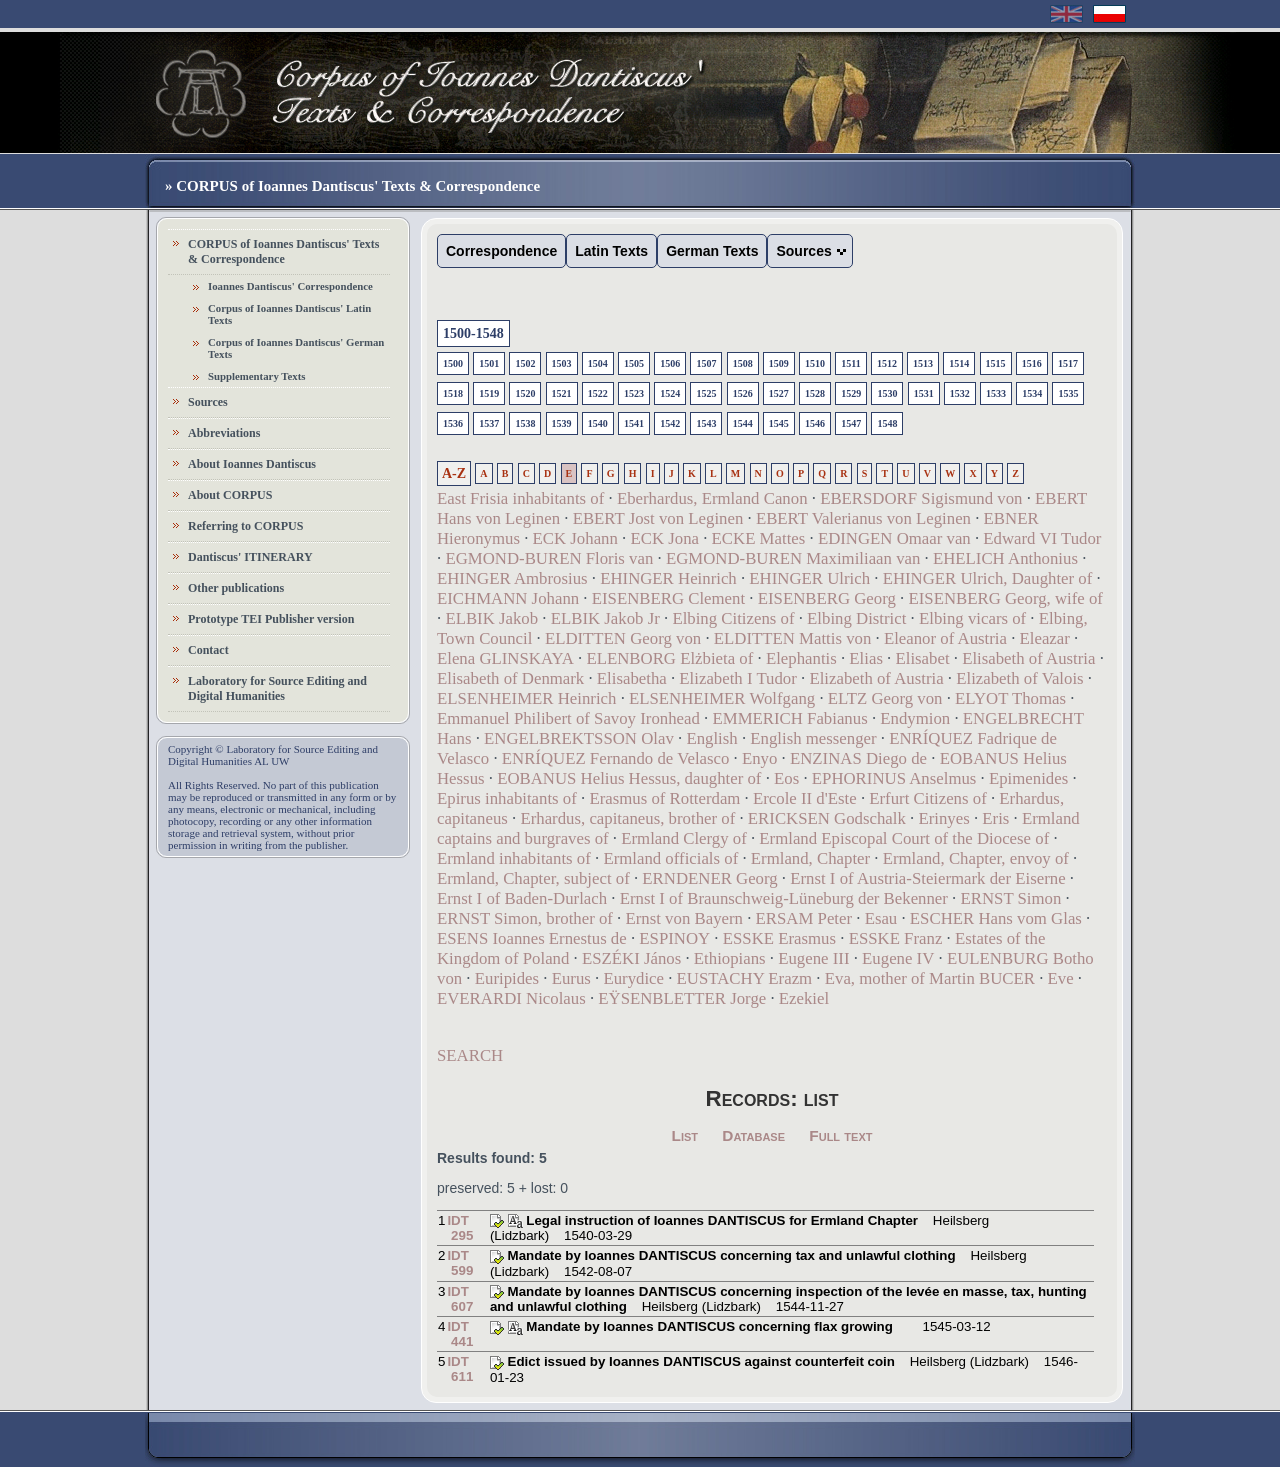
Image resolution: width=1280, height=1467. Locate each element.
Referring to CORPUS (245, 526)
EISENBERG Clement (668, 598)
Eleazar (1045, 638)
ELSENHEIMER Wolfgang (722, 698)
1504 (598, 363)
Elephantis (801, 658)
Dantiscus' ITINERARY (250, 557)
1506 (670, 363)
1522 (598, 393)
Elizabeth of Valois (1019, 678)
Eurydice (633, 978)
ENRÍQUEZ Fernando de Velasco (616, 758)
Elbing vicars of (972, 618)
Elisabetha (632, 678)
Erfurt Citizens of (927, 798)
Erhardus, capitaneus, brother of (627, 818)
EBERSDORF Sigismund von (921, 498)
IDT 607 (460, 1299)
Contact (208, 650)
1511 (850, 363)
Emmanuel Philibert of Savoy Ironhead (568, 718)
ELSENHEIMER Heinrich (526, 698)
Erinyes (943, 818)
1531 (924, 393)
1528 (815, 393)
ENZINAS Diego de (858, 758)
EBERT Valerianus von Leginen (863, 518)
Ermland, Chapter (810, 858)
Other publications (236, 588)
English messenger (813, 738)
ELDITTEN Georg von (623, 638)
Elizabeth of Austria (876, 678)
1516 (1032, 363)
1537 (489, 423)
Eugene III (813, 958)
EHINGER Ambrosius (512, 578)
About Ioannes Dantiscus (252, 464)
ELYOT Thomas (1010, 698)
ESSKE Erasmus (779, 938)
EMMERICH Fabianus (789, 718)
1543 (706, 423)
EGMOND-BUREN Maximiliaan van (793, 558)
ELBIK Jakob (491, 618)
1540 (598, 423)
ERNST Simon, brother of (525, 918)
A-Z (454, 473)
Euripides (507, 978)
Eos (786, 778)
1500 (453, 363)
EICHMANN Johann (508, 598)
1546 (815, 423)
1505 (634, 363)
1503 (562, 363)
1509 (779, 363)
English (711, 738)
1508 (743, 363)
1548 (887, 423)
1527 (779, 393)
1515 (996, 363)
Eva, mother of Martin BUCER (930, 978)
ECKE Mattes (759, 538)
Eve (1061, 978)
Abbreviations (224, 433)
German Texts (712, 251)
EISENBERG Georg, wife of (1005, 598)
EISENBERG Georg (827, 598)
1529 (851, 393)
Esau (881, 918)
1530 (887, 393)
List (685, 1135)
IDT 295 (460, 1228)
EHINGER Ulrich (809, 578)
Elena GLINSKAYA (505, 658)
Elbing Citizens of (733, 618)
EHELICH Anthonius (1005, 558)
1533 (996, 393)
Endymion (915, 718)
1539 (562, 423)
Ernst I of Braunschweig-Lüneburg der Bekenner (784, 898)
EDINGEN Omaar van (894, 538)
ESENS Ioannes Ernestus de (532, 938)
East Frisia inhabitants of (520, 498)
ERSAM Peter (804, 918)
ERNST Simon (1011, 898)
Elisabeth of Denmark (510, 678)
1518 (453, 393)
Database (753, 1135)
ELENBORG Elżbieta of (669, 658)
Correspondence (501, 251)
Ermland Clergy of (684, 838)
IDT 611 (460, 1369)
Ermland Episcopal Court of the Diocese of (904, 838)
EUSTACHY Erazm (745, 978)
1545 (779, 423)
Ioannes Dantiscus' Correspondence (290, 286)
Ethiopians (730, 958)
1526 (743, 393)
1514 (959, 363)
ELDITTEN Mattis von (793, 638)
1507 (706, 363)
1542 (670, 423)
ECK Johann (575, 538)
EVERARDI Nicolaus (511, 998)
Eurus (571, 978)
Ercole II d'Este (805, 798)
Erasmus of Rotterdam (664, 798)
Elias (866, 658)
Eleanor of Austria (945, 638)
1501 (489, 363)
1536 (453, 423)
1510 (815, 363)
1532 (960, 393)
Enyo (759, 758)
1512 (887, 363)
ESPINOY (674, 938)
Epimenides (1028, 778)
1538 (525, 423)
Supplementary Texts (257, 376)
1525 (706, 393)
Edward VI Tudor (1042, 538)
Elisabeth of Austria (1028, 658)
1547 (851, 423)
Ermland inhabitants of (514, 858)
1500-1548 (473, 333)
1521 (562, 393)
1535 (1068, 393)
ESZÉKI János (631, 958)
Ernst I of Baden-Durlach (522, 898)
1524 (670, 393)
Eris (995, 818)
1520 (525, 393)
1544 (743, 423)
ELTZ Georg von (885, 698)
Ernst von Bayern (684, 918)
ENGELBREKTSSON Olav (579, 738)
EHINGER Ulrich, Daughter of (988, 578)
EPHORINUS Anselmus (894, 778)
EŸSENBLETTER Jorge (682, 998)
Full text (840, 1135)
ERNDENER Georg (709, 878)
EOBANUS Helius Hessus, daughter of (629, 778)
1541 (634, 423)
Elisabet (923, 658)
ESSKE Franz (896, 938)
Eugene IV (898, 958)
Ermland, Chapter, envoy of (976, 858)
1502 (525, 363)
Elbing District (856, 618)
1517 (1068, 363)
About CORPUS (230, 495)
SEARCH (470, 1055)
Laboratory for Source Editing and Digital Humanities (277, 688)
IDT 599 (460, 1263)
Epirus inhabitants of (507, 798)
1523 (634, 393)
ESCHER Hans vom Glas (996, 918)
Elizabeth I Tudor (737, 678)
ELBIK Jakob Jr (605, 618)
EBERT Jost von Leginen (658, 518)
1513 (923, 363)
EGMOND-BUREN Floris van (549, 558)
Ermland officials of (670, 858)
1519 (489, 393)
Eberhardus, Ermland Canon (712, 498)
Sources (208, 402)
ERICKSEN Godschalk (827, 818)
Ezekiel (804, 998)
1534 (1032, 393)
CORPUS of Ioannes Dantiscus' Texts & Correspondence (283, 251)
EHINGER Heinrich (668, 578)
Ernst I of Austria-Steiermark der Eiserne (927, 878)
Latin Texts (611, 251)
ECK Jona (664, 538)
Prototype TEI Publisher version (271, 619)
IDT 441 (460, 1334)
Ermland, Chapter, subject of (533, 878)
